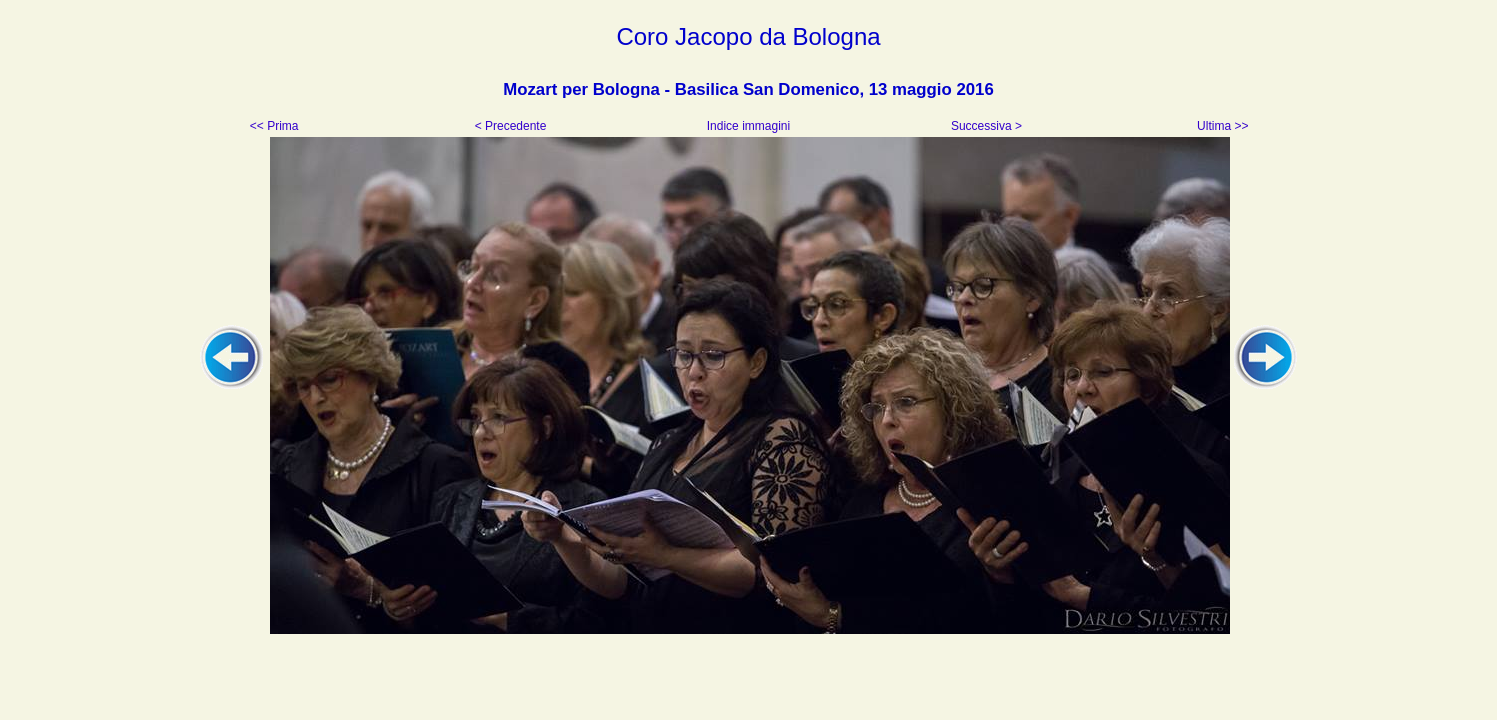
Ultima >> (1221, 126)
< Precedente (512, 126)
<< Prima (276, 126)
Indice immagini (748, 126)
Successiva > (985, 126)
